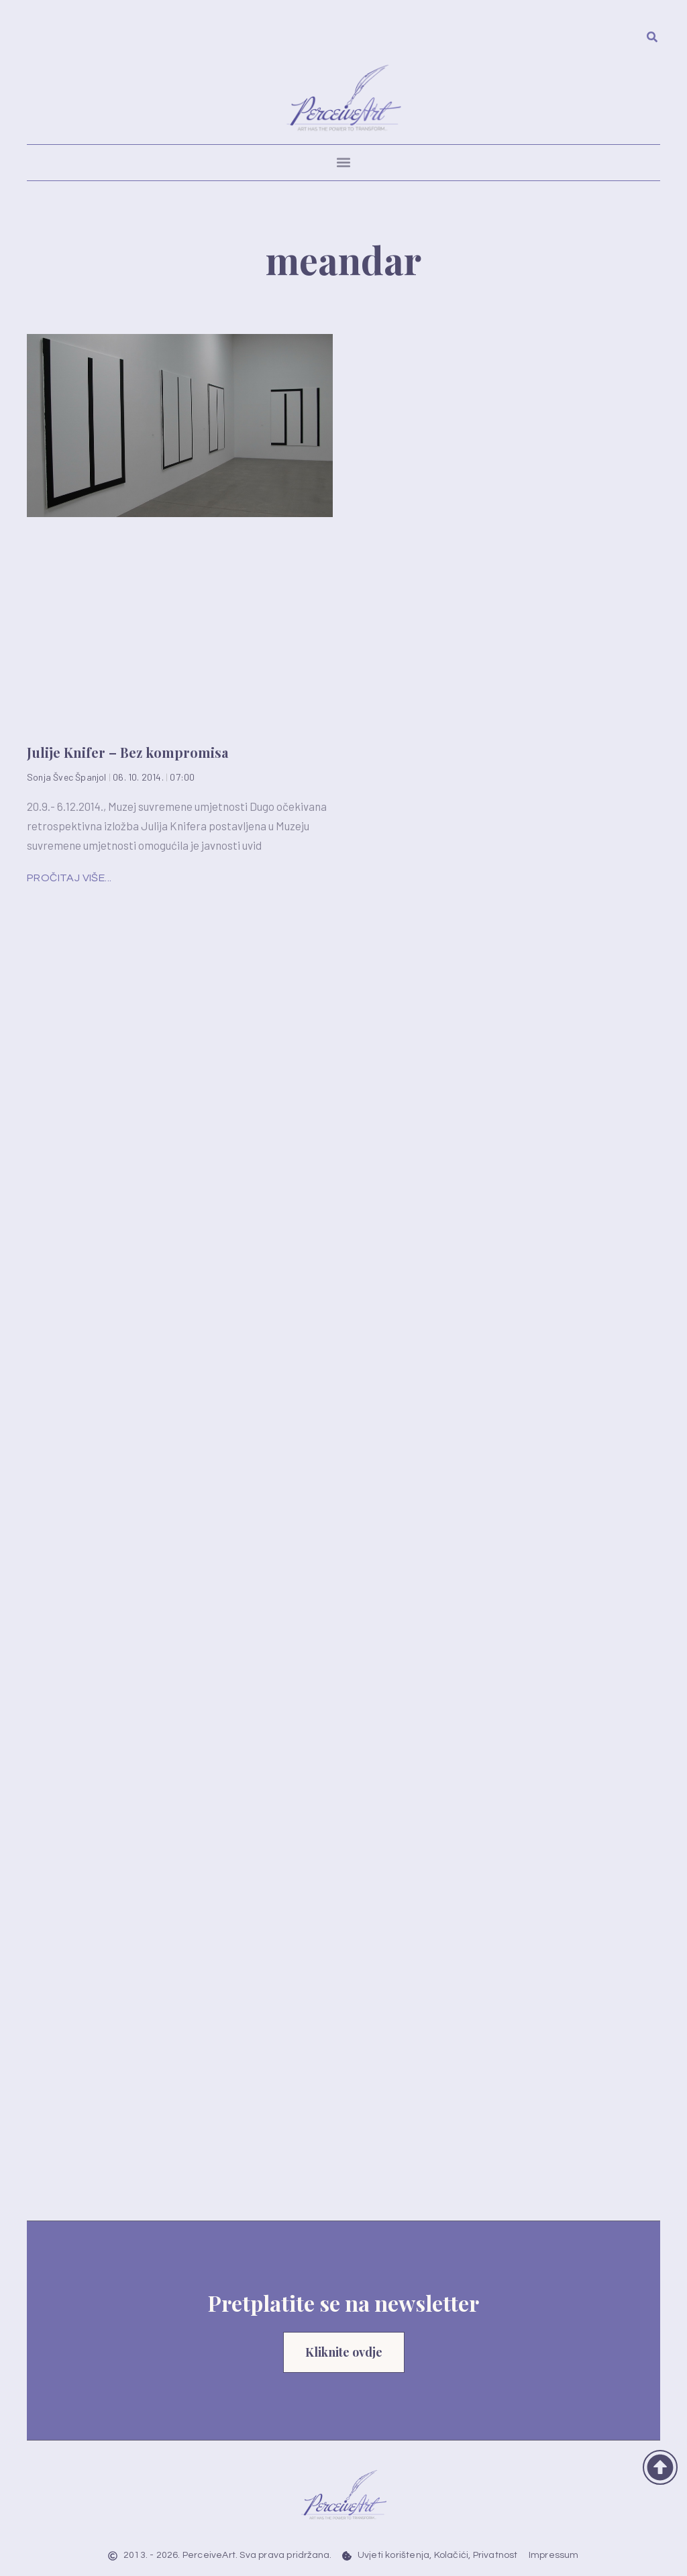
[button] (344, 163)
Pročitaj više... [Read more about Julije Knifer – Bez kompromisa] (69, 878)
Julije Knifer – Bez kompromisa (127, 752)
